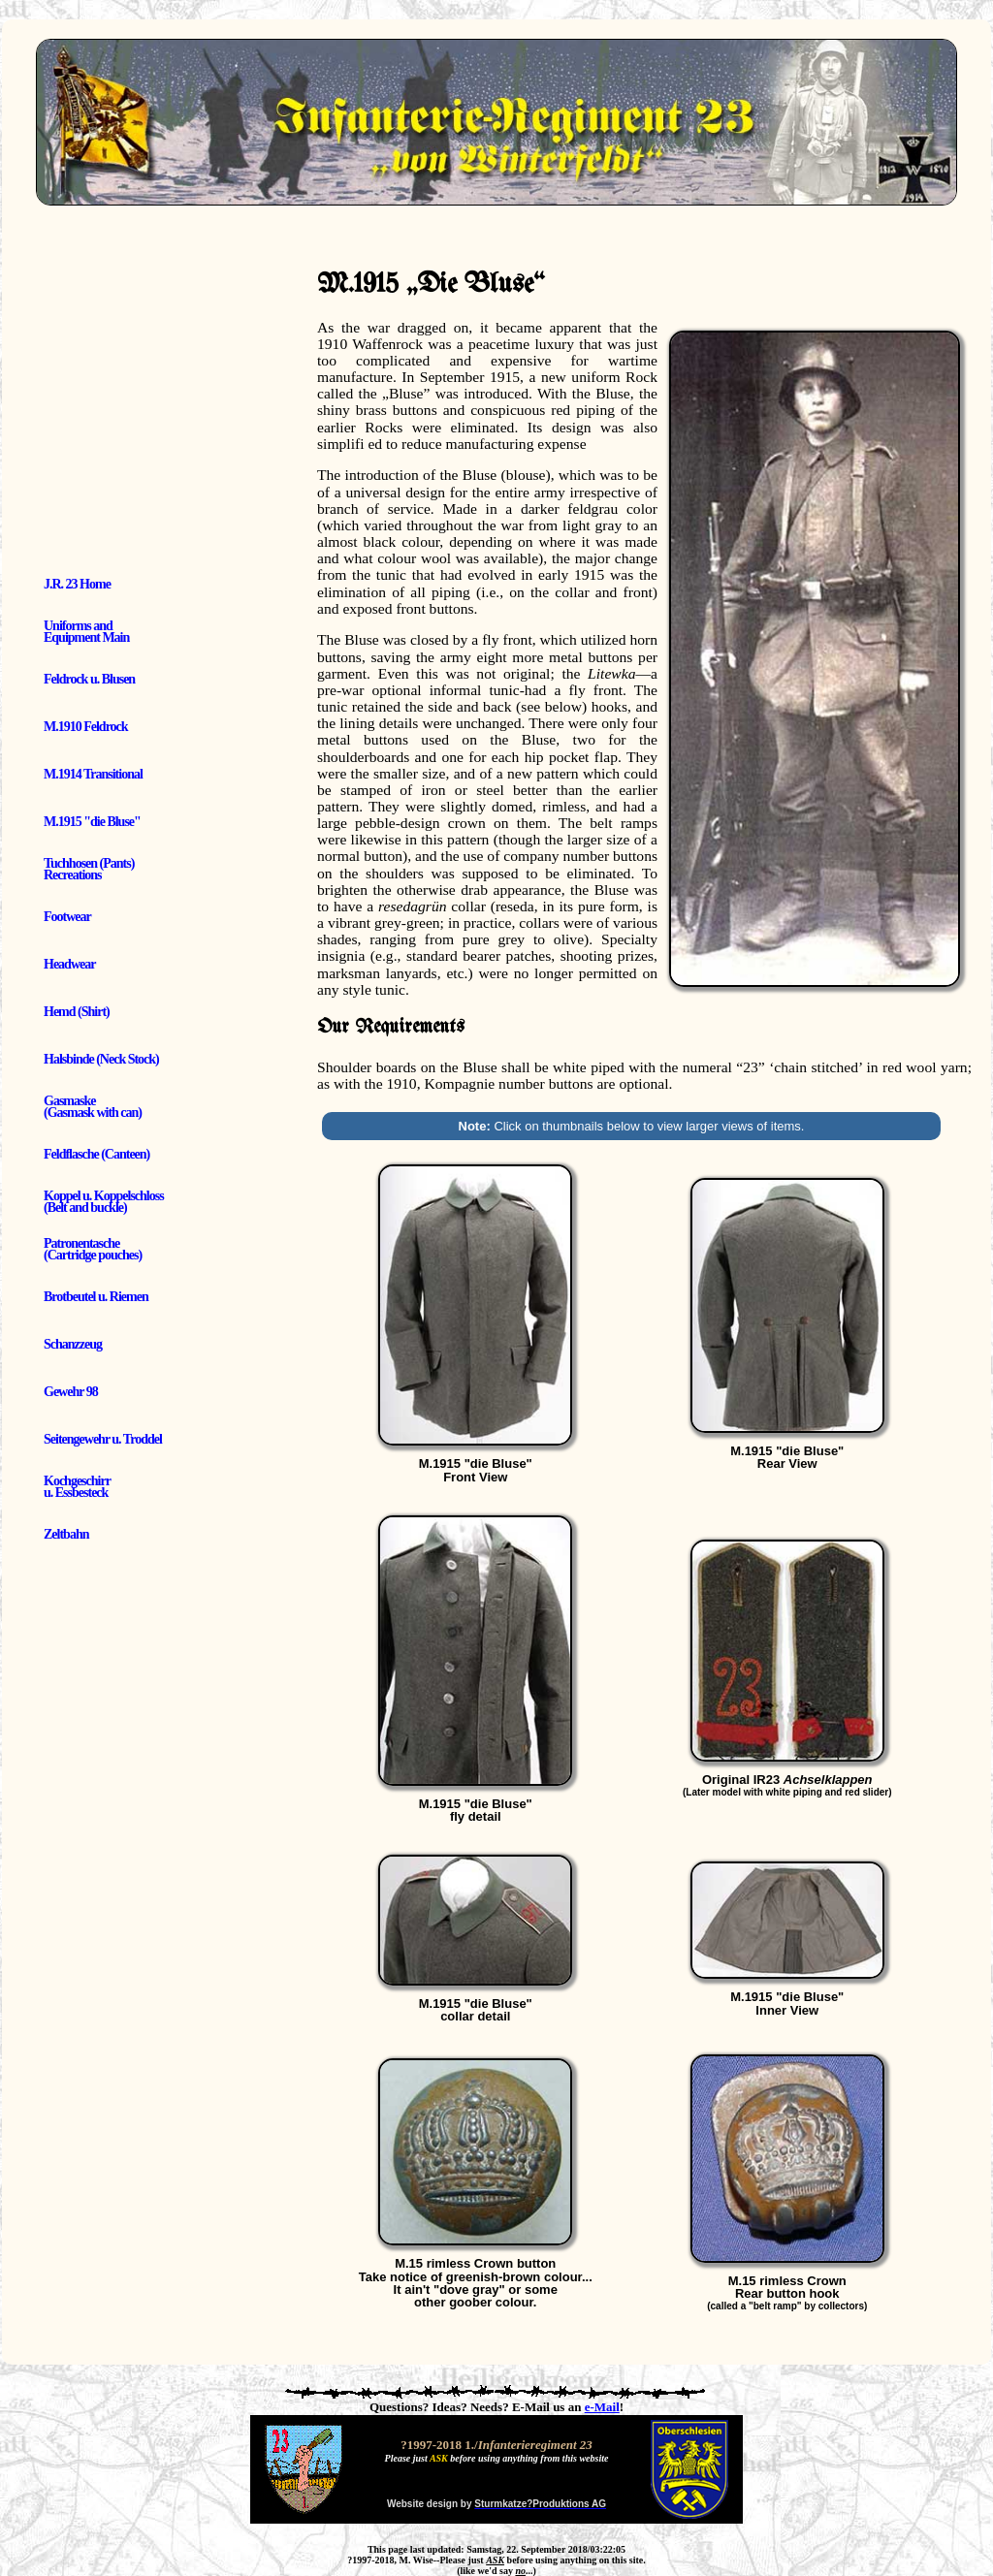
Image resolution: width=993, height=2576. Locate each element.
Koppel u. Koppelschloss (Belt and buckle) (104, 1202)
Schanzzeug (73, 1344)
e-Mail (602, 2407)
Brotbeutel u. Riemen (96, 1296)
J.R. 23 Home (77, 584)
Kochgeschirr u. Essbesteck (77, 1487)
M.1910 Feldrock (86, 726)
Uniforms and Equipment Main (86, 632)
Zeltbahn (66, 1534)
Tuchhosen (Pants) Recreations (89, 869)
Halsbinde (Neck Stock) (101, 1059)
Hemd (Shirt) (77, 1011)
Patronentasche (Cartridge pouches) (93, 1249)
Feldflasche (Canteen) (96, 1154)
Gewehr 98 (71, 1391)
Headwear (69, 964)
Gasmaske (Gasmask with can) (93, 1107)
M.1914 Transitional (93, 774)
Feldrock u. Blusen (89, 679)
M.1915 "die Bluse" (92, 821)
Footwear (67, 916)
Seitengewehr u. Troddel (103, 1439)
